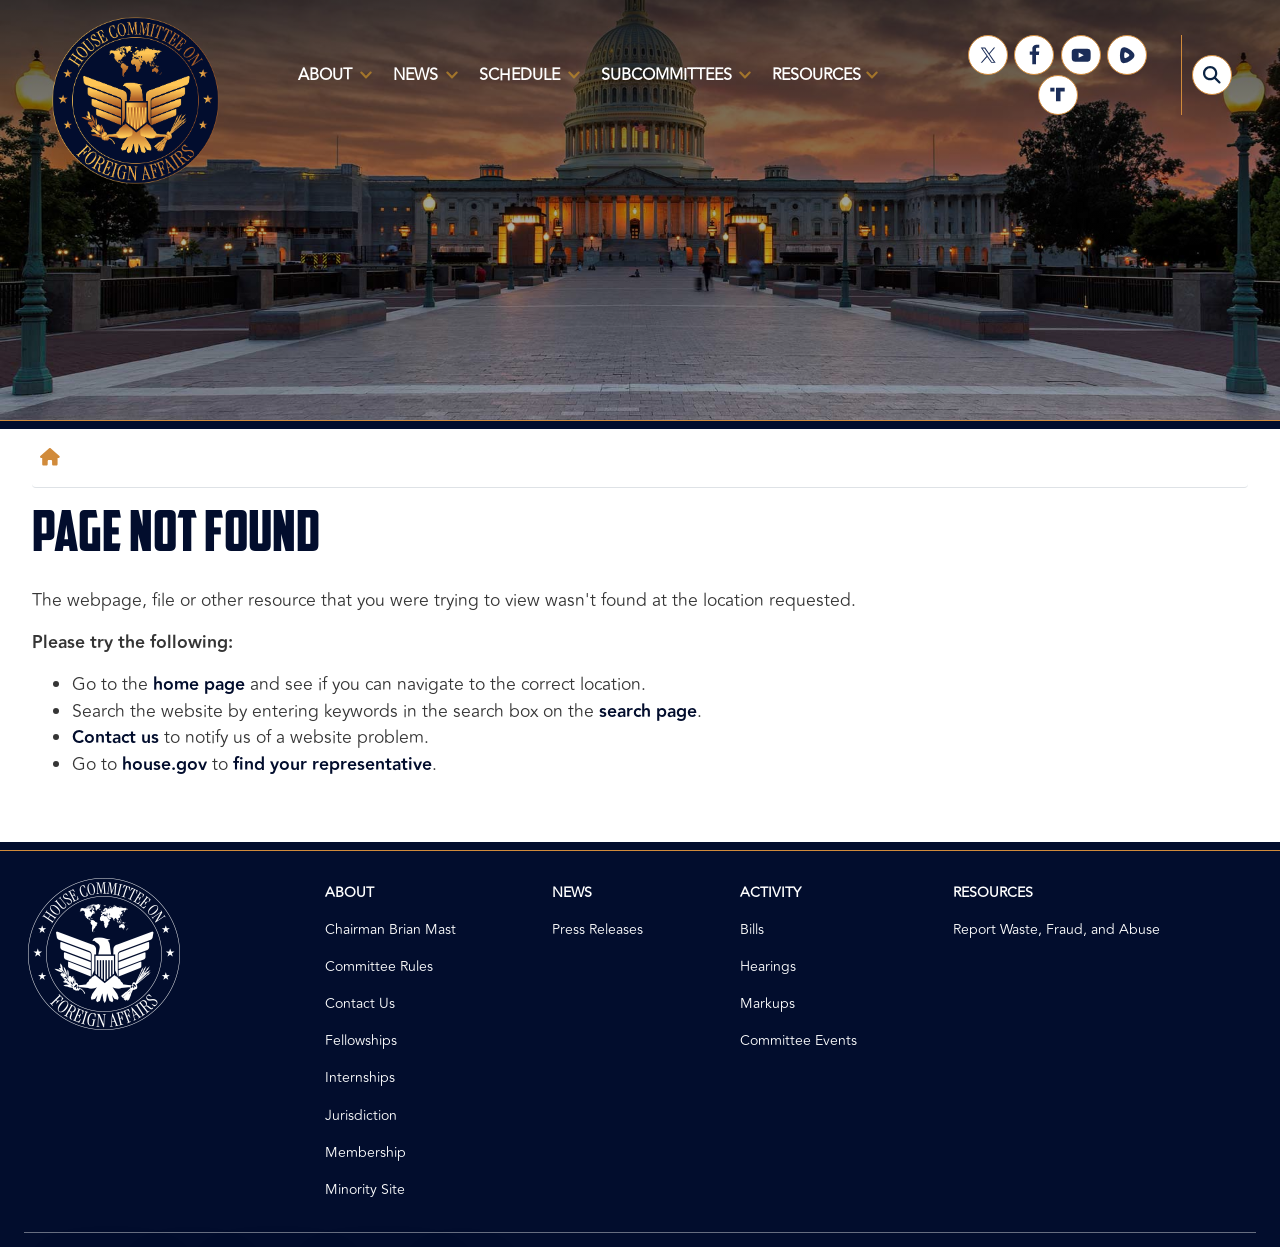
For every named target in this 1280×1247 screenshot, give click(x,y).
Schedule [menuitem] (525, 83)
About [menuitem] (331, 83)
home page (199, 684)
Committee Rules (379, 966)
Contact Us (360, 1003)
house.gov (164, 764)
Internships (360, 1077)
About (349, 892)
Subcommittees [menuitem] (672, 83)
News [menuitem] (421, 83)
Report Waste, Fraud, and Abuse (1056, 929)
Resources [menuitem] (821, 83)
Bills (752, 929)
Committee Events (798, 1040)
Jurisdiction (361, 1115)
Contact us (115, 737)
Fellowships (361, 1040)
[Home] (54, 457)
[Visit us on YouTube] (1081, 55)
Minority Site (365, 1189)
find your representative (332, 764)
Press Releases (597, 929)
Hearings (768, 966)
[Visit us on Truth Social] (1058, 95)
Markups (767, 1003)
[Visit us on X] (988, 55)
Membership (365, 1152)
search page (648, 711)
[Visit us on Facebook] (1034, 55)
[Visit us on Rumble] (1127, 55)
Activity (770, 892)
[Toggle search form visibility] (1212, 75)
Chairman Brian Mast (390, 929)
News (572, 892)
